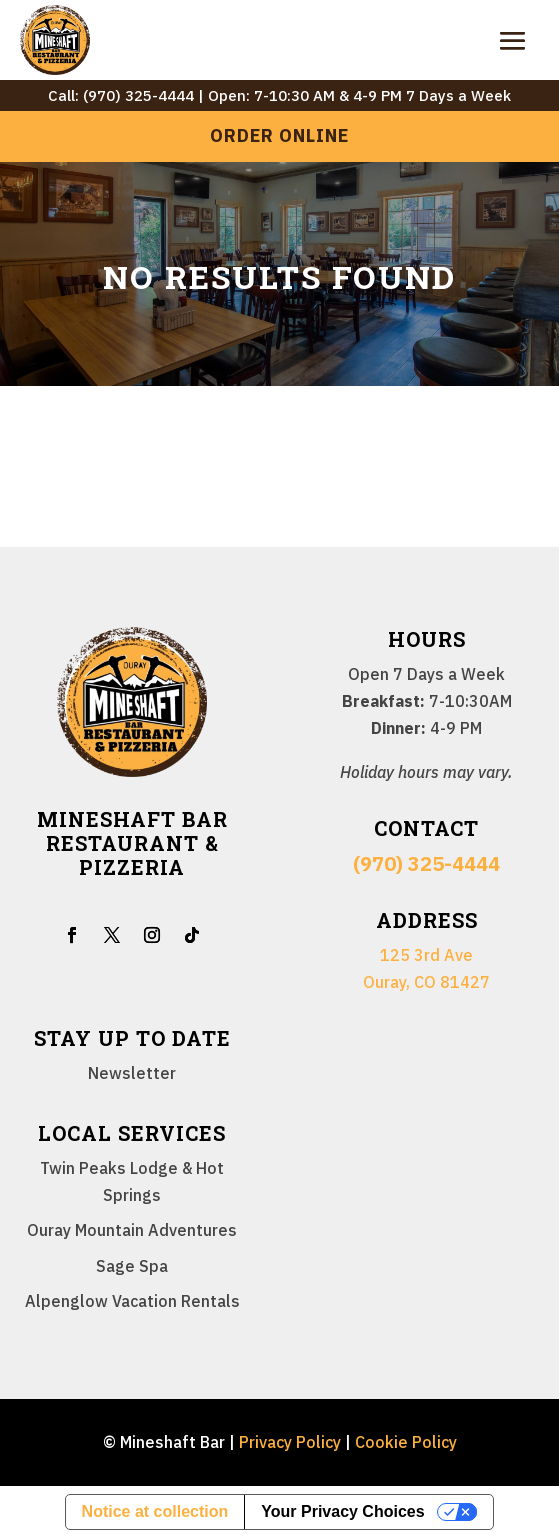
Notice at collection (155, 1511)
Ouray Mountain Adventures (132, 1230)
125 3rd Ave (426, 955)
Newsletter (132, 1073)
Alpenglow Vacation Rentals (132, 1301)
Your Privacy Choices (342, 1511)
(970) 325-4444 (426, 863)
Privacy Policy (290, 1442)
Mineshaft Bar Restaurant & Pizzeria (132, 843)
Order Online (279, 135)
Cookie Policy (406, 1442)
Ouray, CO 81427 (426, 982)
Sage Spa (132, 1266)
